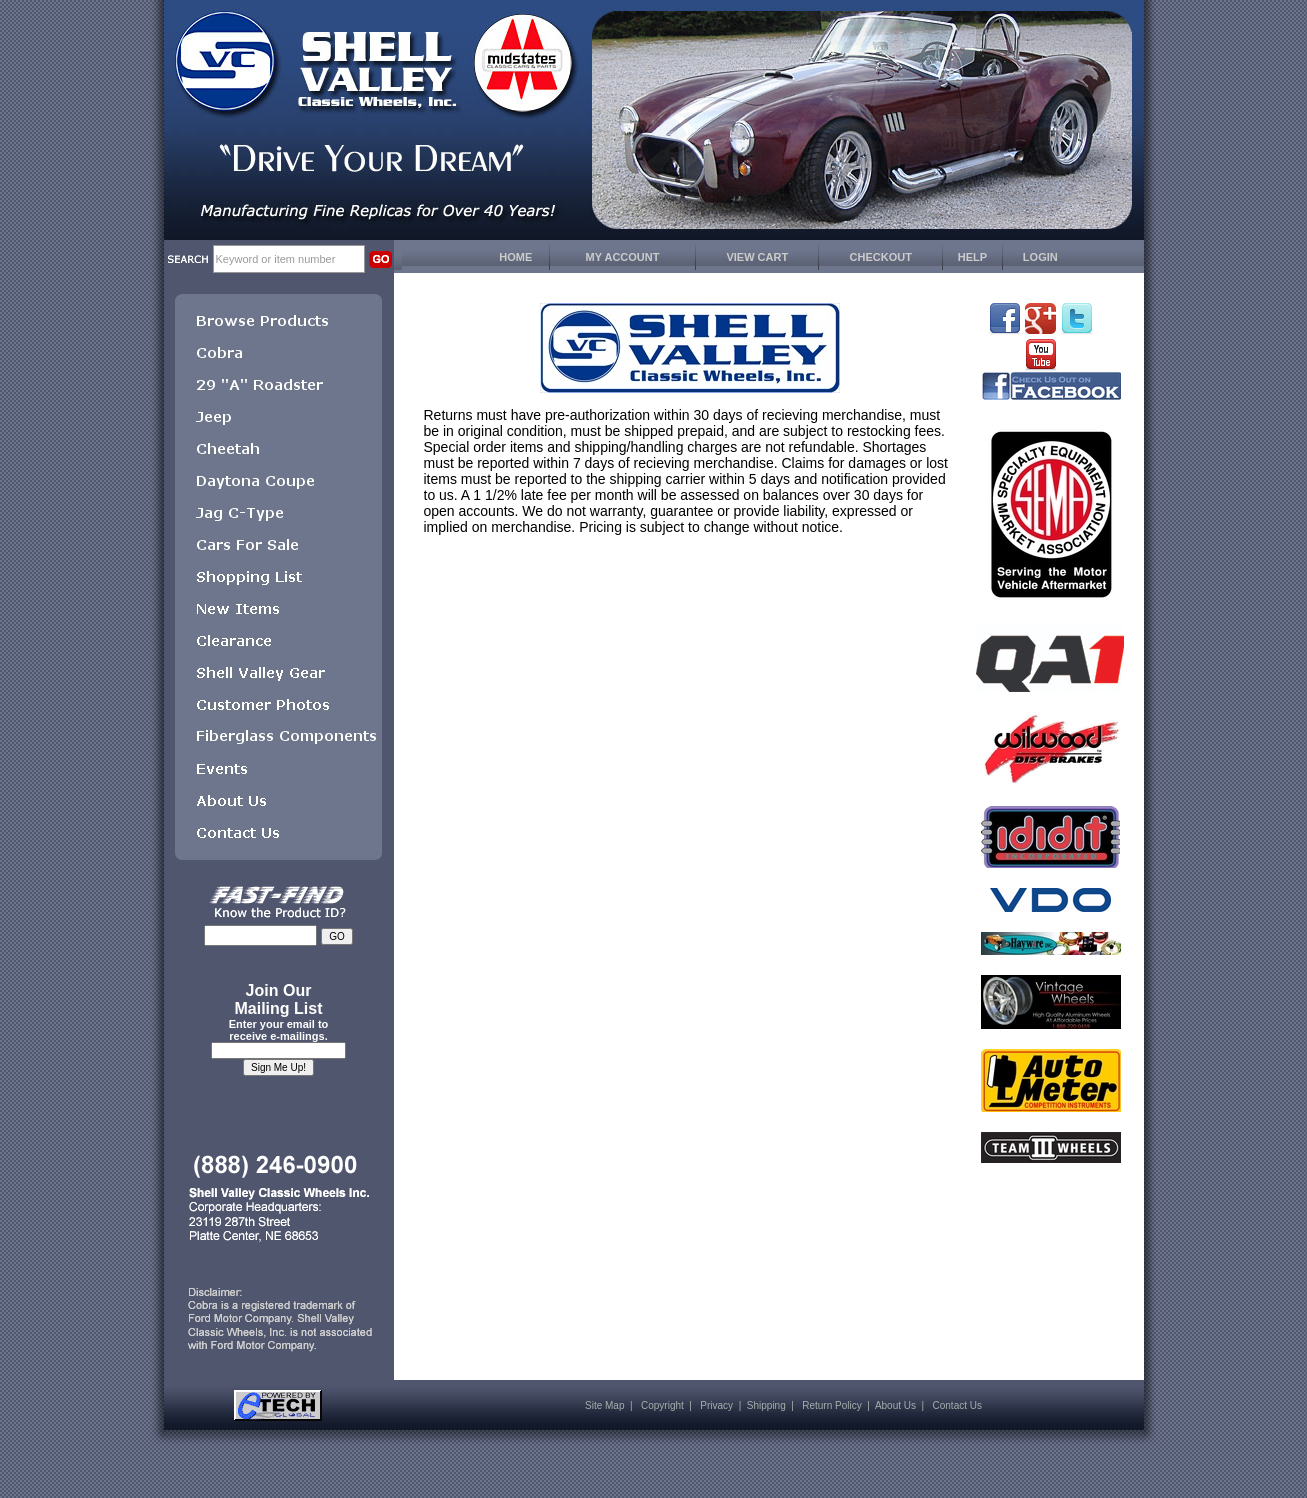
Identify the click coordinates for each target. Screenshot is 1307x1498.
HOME (515, 257)
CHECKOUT (881, 257)
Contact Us (957, 1405)
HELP (972, 257)
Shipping (766, 1405)
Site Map (604, 1405)
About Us (895, 1405)
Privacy (716, 1405)
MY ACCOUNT (623, 257)
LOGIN (1040, 257)
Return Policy (831, 1405)
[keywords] (289, 259)
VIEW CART (757, 257)
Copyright (662, 1405)
